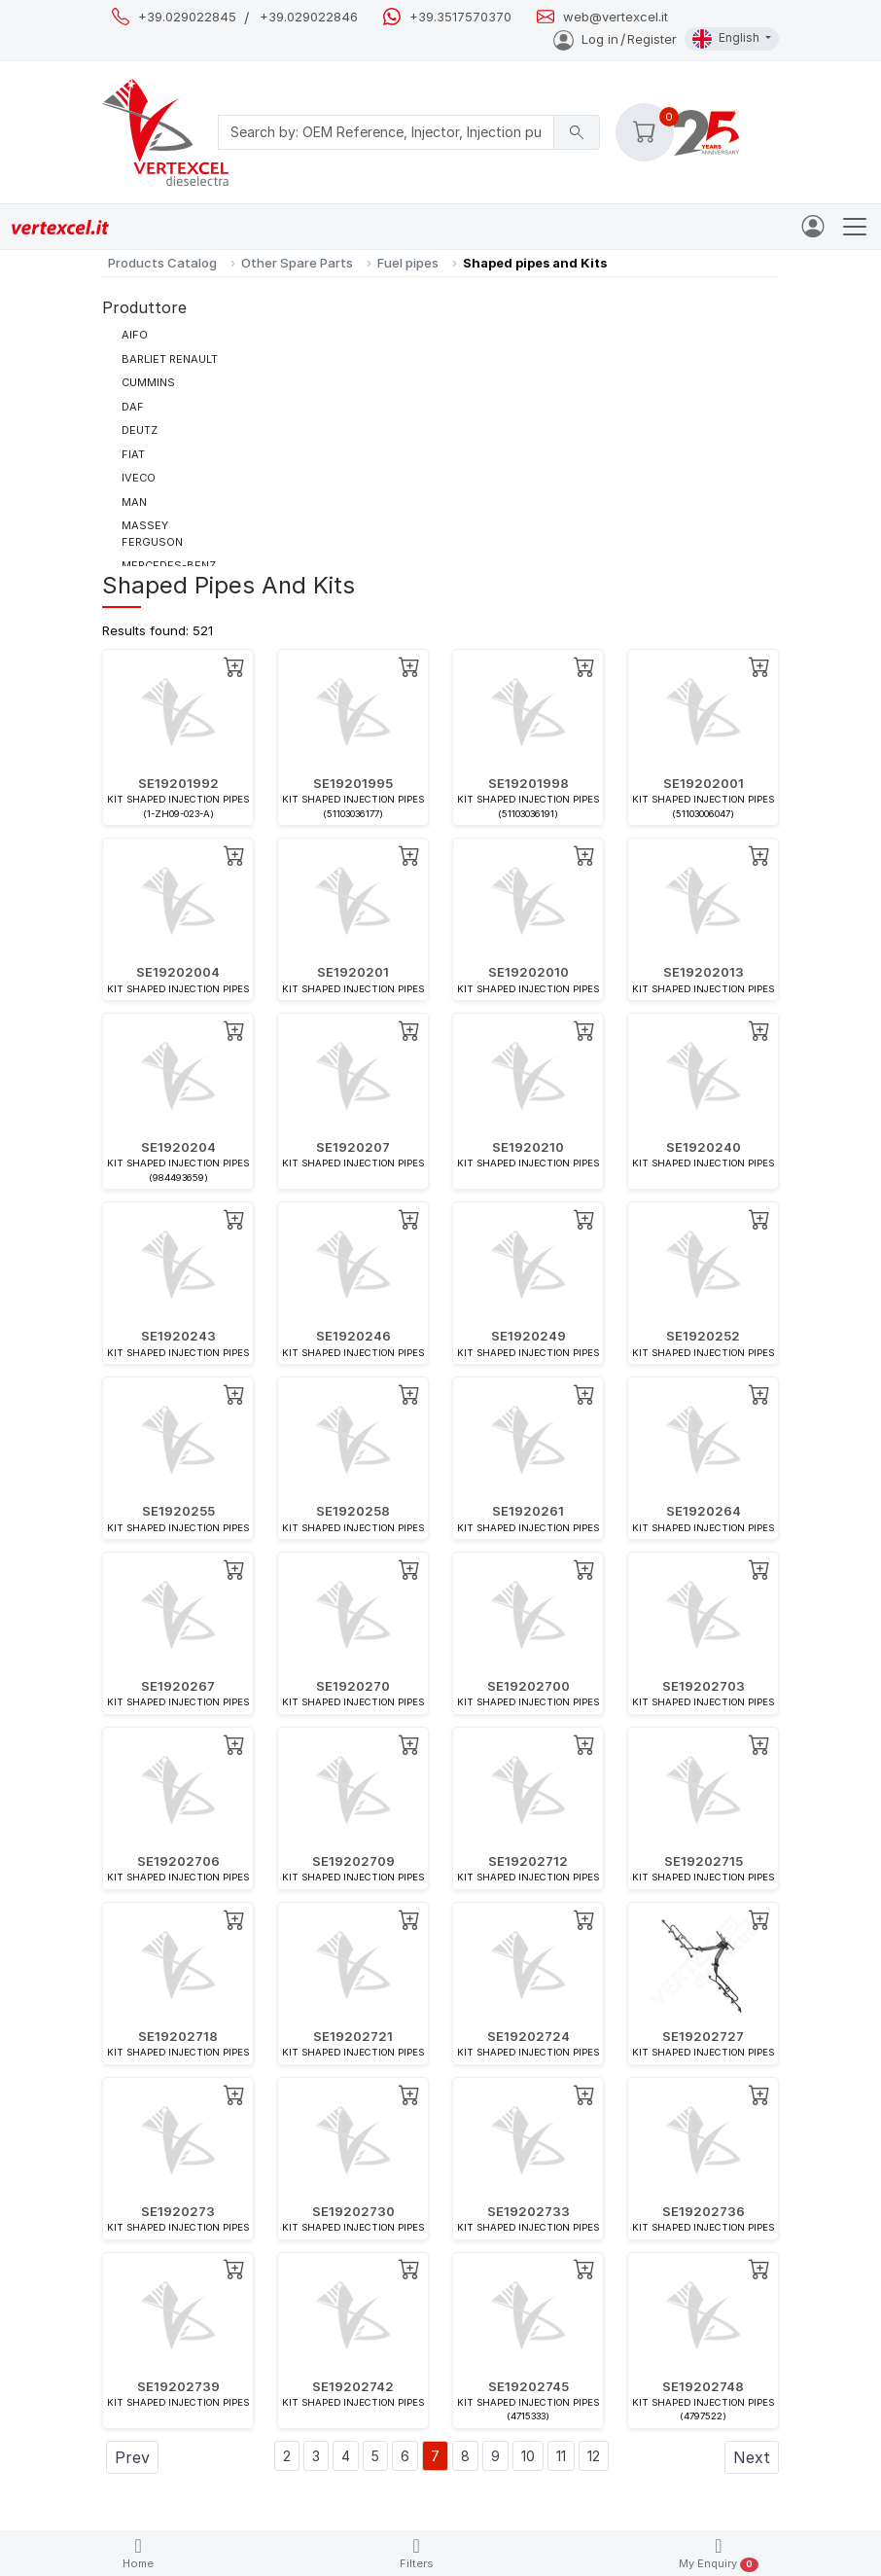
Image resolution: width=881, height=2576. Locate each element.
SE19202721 (353, 2036)
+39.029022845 (187, 17)
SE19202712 (528, 1861)
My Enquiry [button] (718, 2554)
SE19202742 (353, 2386)
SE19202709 (353, 1861)
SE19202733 (528, 2211)
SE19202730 (353, 2211)
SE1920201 (353, 972)
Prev (132, 2457)
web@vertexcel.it (615, 17)
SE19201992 (178, 783)
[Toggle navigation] (854, 226)
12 (593, 2456)
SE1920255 (178, 1511)
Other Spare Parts (297, 262)
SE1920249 (528, 1335)
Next (751, 2457)
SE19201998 (528, 783)
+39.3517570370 (460, 17)
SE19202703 (703, 1686)
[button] (645, 132)
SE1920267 (178, 1686)
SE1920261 (528, 1511)
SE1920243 (178, 1335)
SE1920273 (178, 2211)
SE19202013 (703, 972)
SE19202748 (703, 2386)
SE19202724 (528, 2036)
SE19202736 (703, 2211)
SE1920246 (353, 1335)
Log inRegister (615, 39)
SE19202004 (178, 972)
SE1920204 (178, 1147)
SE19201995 (353, 783)
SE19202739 (178, 2386)
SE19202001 (703, 783)
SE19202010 (528, 972)
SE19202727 (703, 2036)
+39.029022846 (309, 17)
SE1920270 (353, 1686)
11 (561, 2456)
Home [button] (138, 2553)
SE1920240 (703, 1147)
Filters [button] (417, 2553)
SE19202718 (178, 2036)
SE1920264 (703, 1511)
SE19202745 (528, 2386)
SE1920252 (703, 1335)
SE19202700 (528, 1686)
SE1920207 (353, 1147)
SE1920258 (353, 1511)
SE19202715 (703, 1861)
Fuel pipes (408, 262)
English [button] (727, 39)
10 (528, 2456)
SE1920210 (528, 1147)
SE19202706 (178, 1861)
